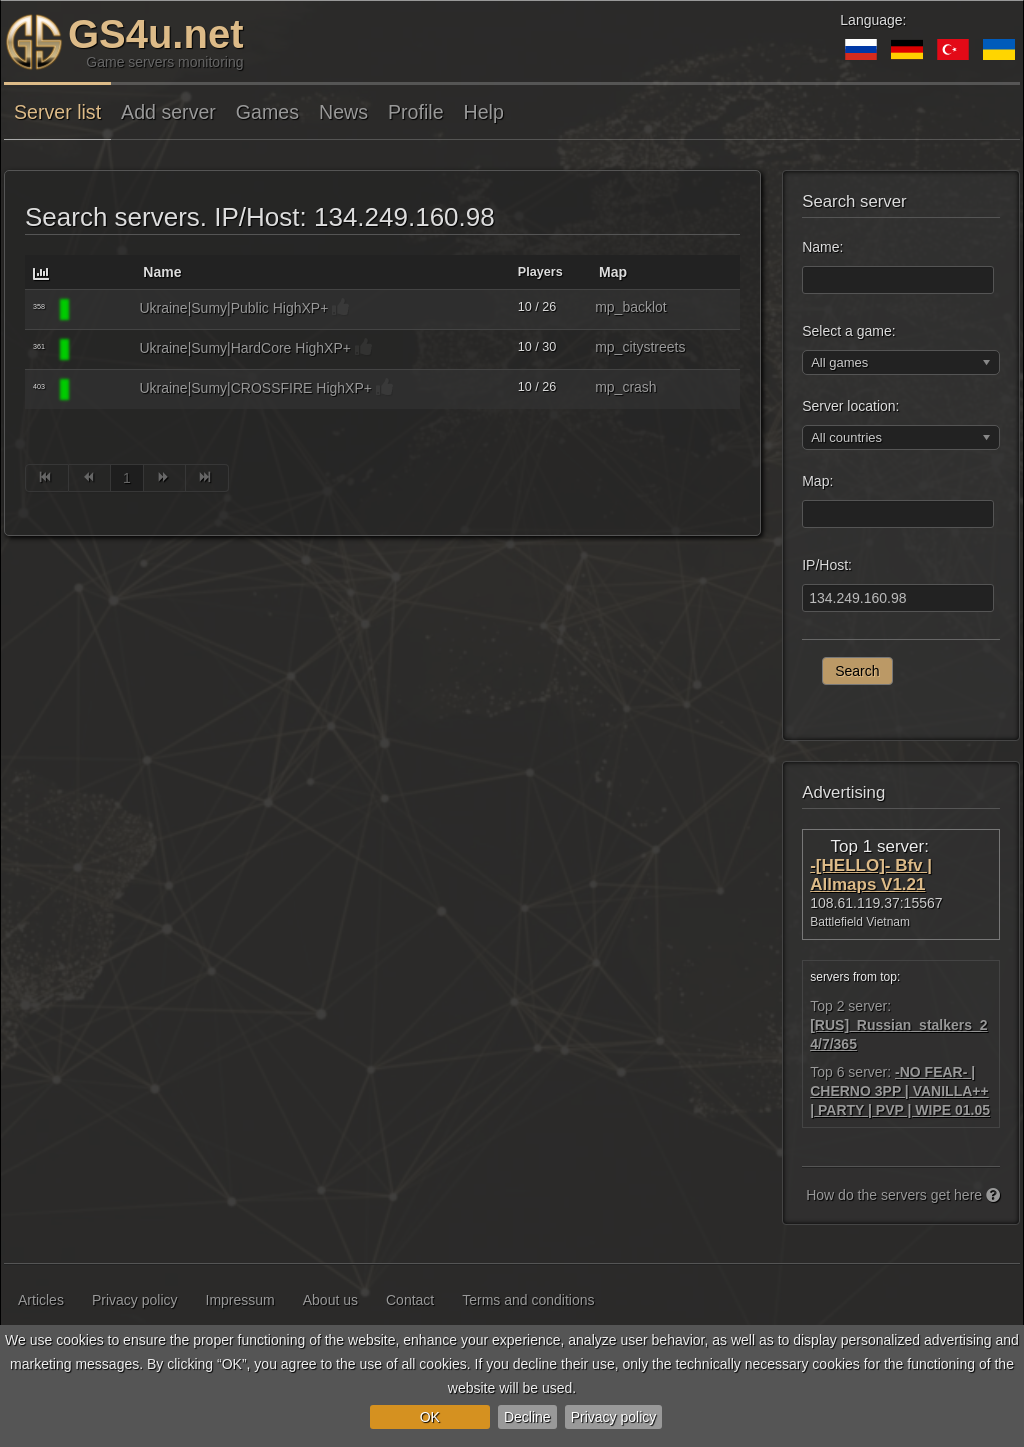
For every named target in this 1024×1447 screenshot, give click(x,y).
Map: (817, 481)
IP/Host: (827, 565)
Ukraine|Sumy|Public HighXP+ (233, 308)
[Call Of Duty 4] (102, 310)
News (343, 112)
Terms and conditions (528, 1300)
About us (330, 1300)
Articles (41, 1300)
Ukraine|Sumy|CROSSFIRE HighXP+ (255, 388)
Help (484, 112)
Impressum (240, 1300)
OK (430, 1417)
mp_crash (625, 387)
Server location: (850, 406)
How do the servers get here (903, 1195)
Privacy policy (614, 1417)
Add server (168, 112)
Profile (416, 112)
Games (267, 112)
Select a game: (848, 331)
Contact (410, 1300)
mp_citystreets (640, 347)
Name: (822, 247)
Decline (527, 1417)
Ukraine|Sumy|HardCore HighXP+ (245, 348)
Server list (57, 112)
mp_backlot (631, 307)
